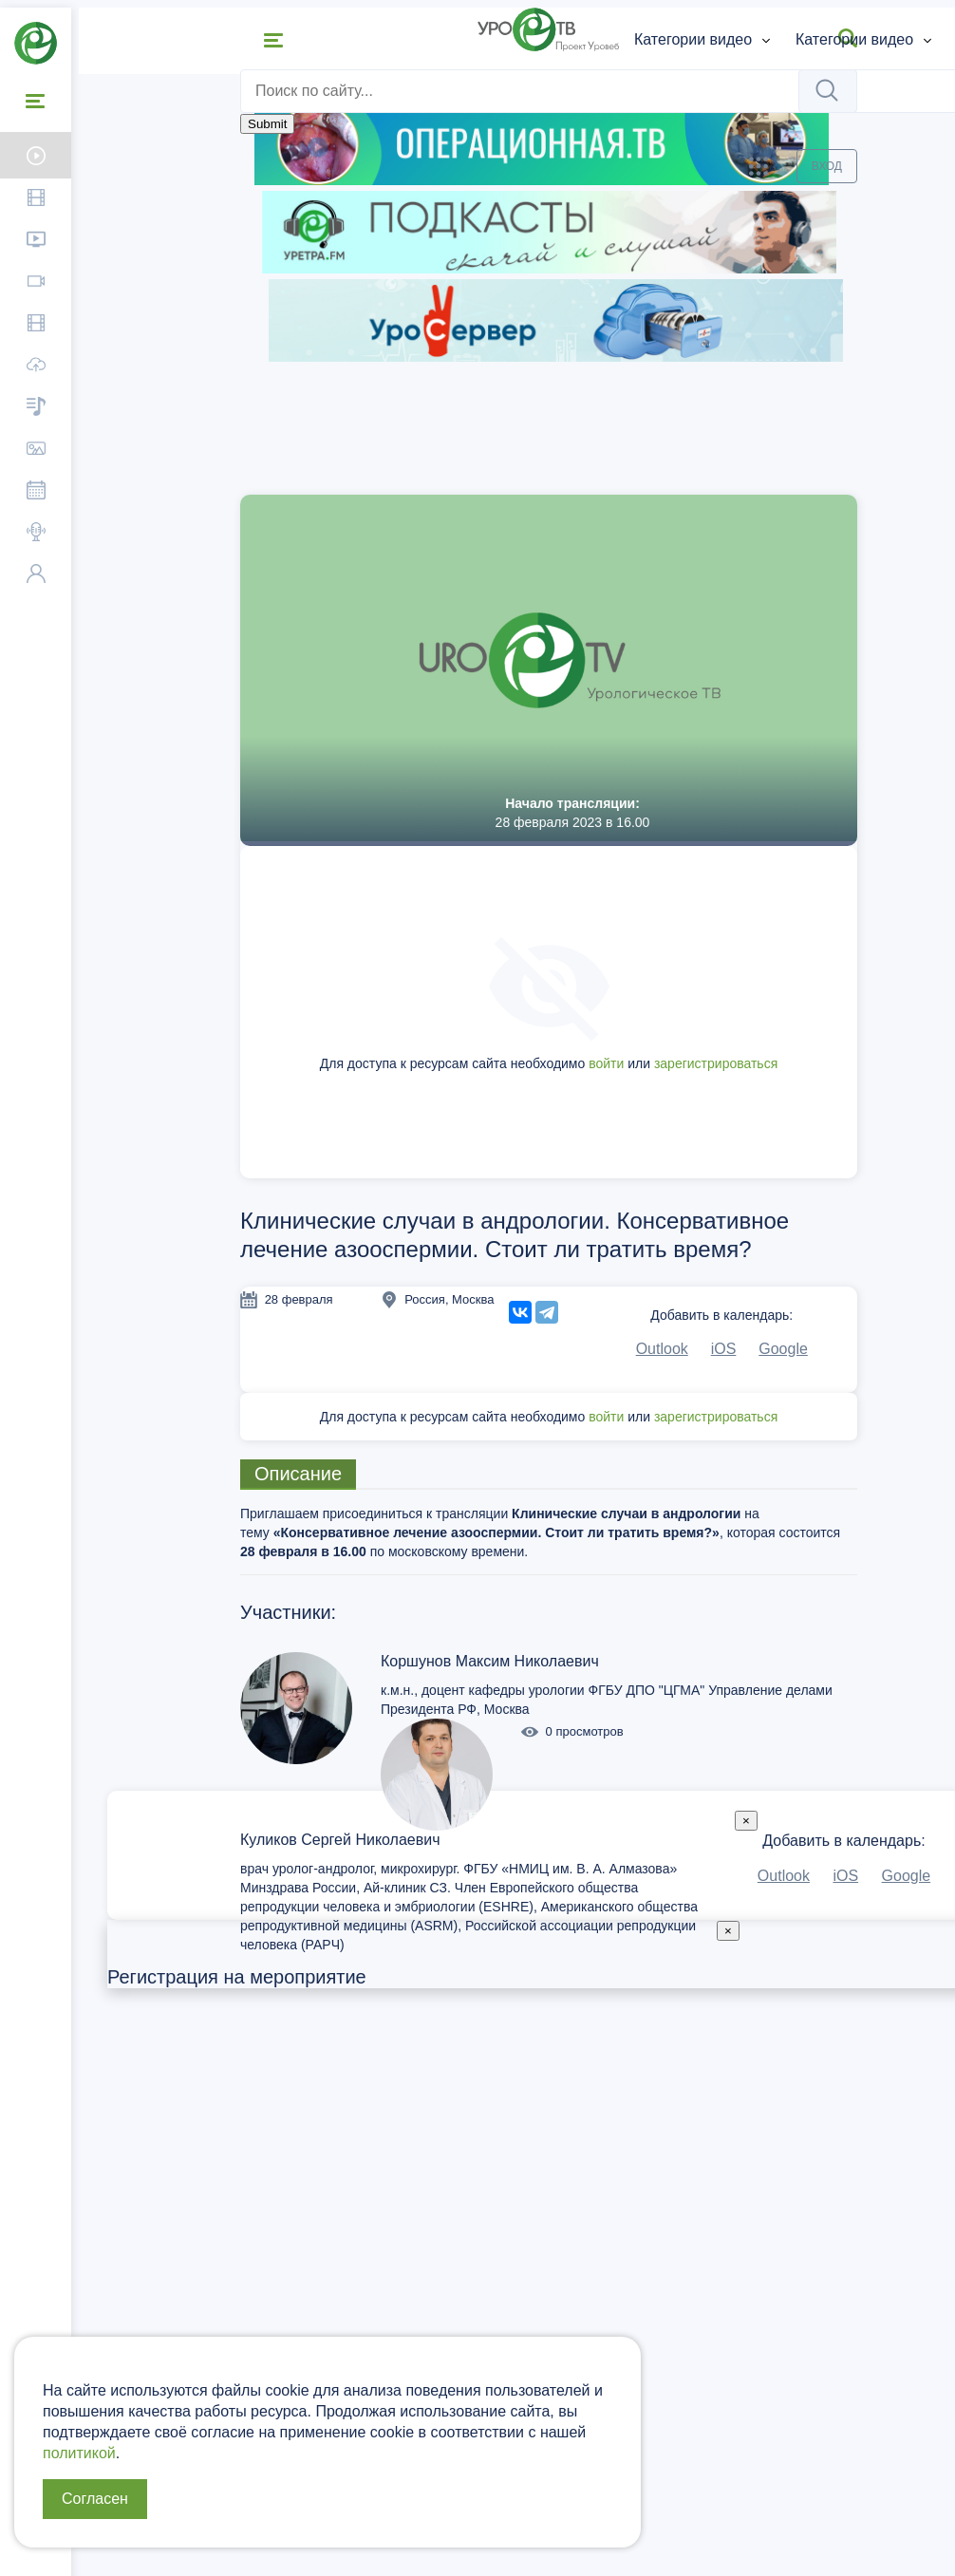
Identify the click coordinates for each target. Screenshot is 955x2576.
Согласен (95, 2499)
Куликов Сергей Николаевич (335, 1840)
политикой (79, 2453)
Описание (293, 1473)
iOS (719, 1349)
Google (779, 1349)
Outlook (657, 1349)
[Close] (741, 1821)
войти (601, 1063)
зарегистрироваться (711, 1063)
